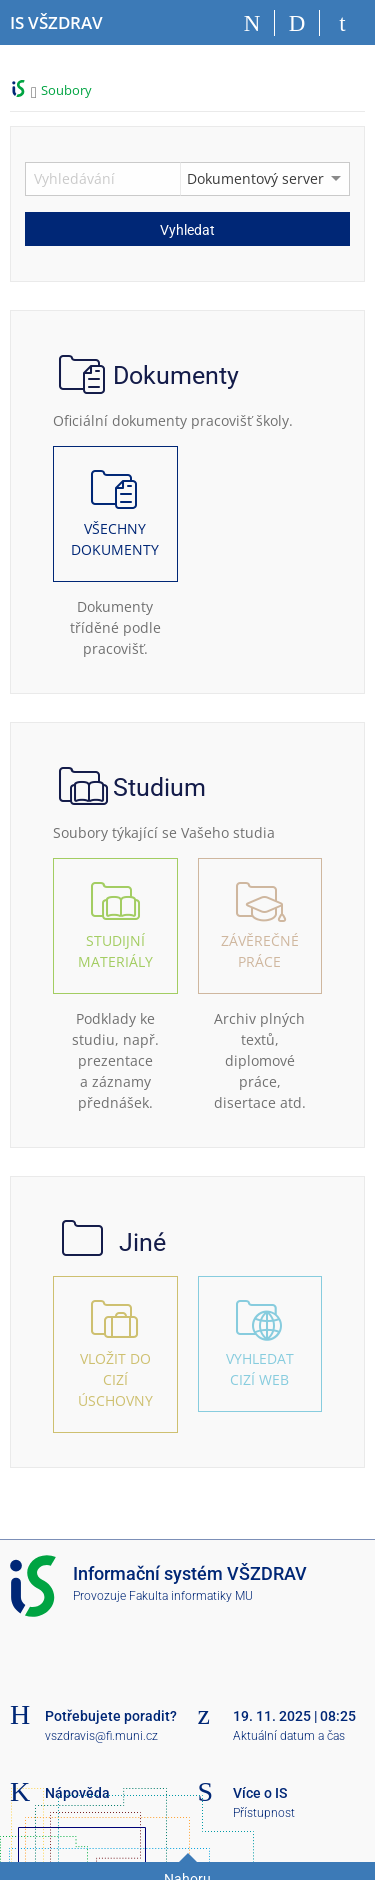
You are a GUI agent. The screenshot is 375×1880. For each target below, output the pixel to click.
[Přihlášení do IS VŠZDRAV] (342, 23)
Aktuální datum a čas (289, 1736)
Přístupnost (264, 1813)
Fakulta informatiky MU (191, 1596)
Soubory (66, 90)
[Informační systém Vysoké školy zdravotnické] (56, 23)
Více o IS (260, 1793)
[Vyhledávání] (297, 23)
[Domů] (252, 23)
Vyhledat (187, 230)
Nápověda (77, 1793)
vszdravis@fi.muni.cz (101, 1736)
